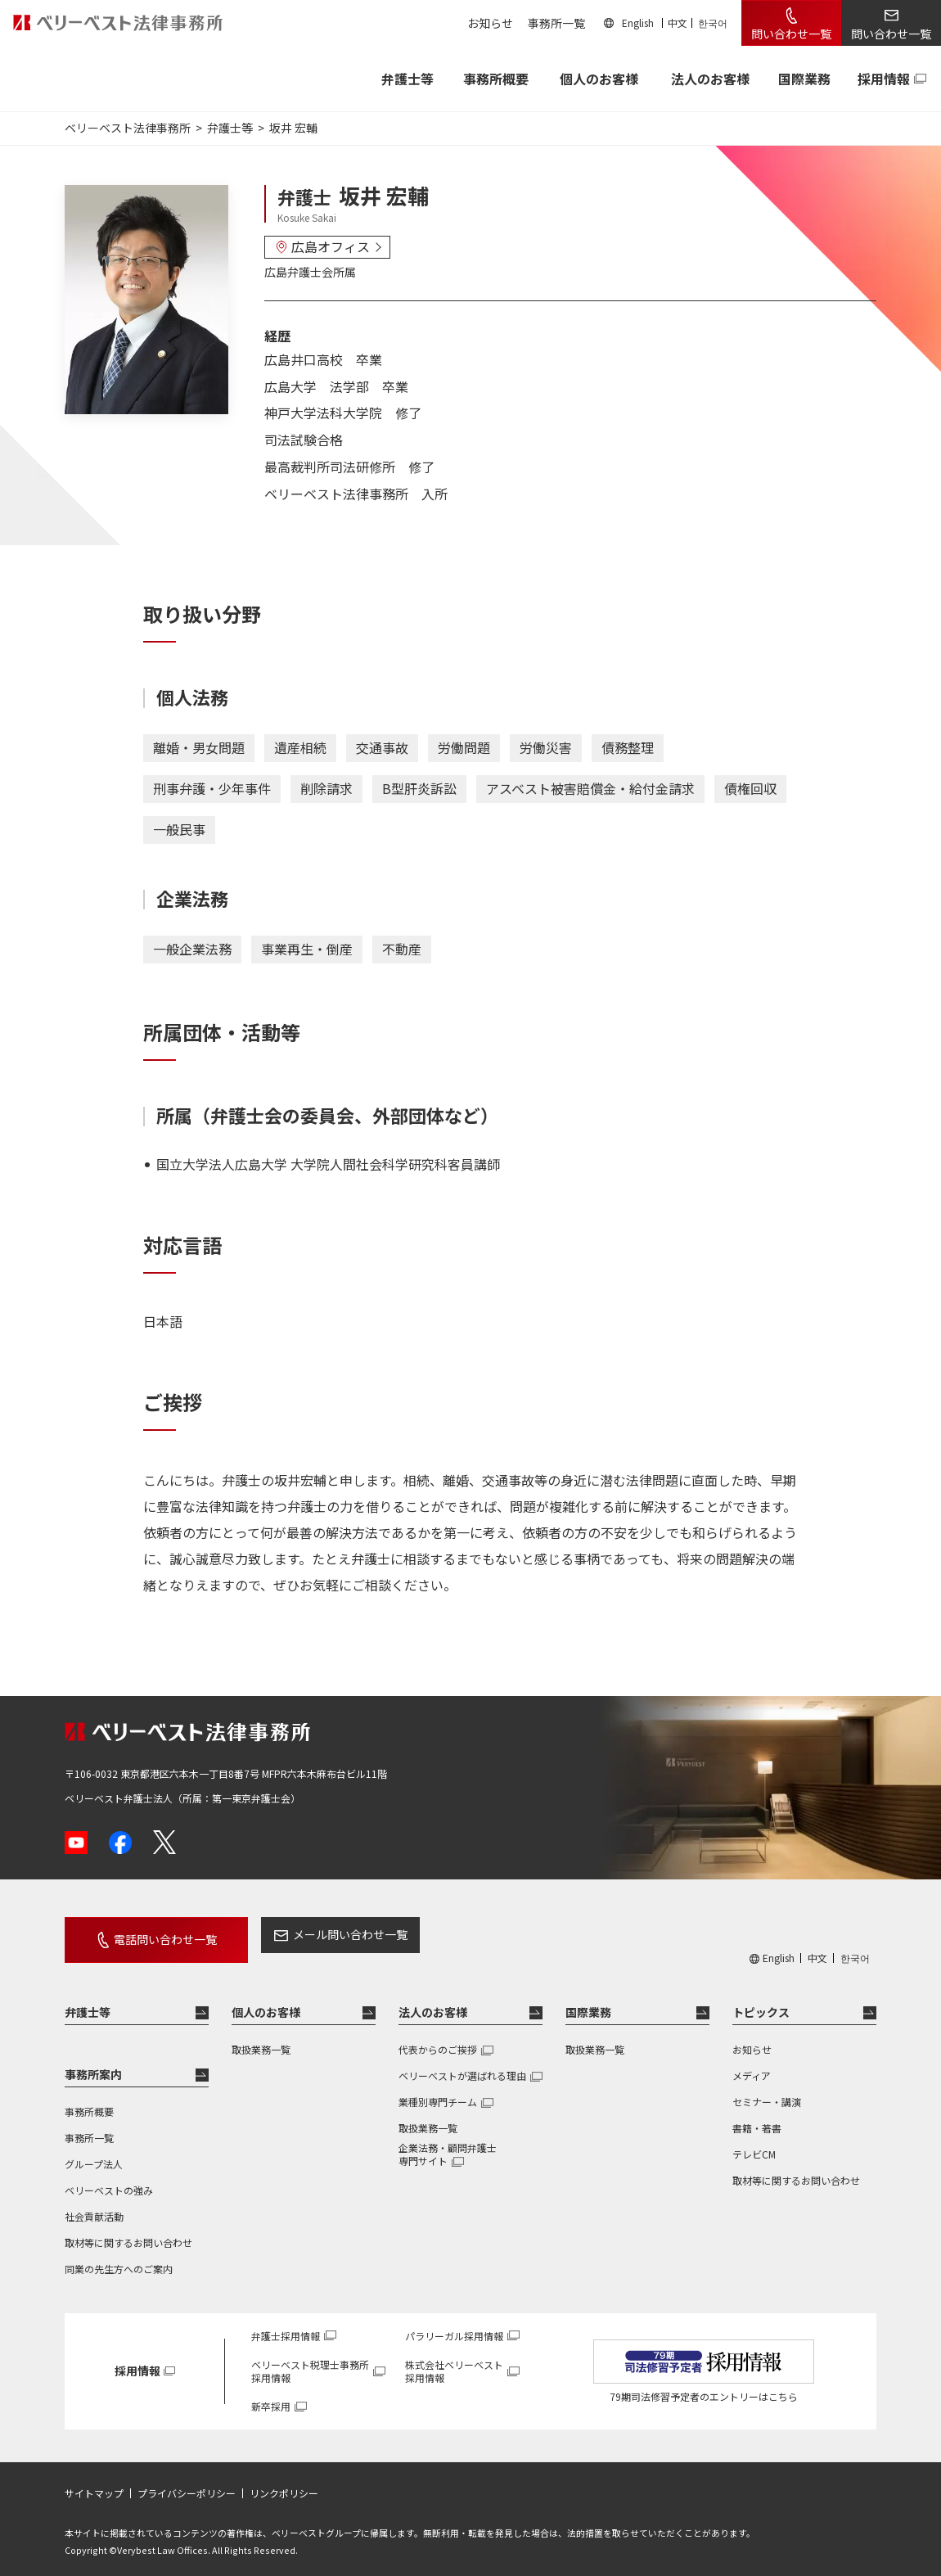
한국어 (712, 22)
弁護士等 (87, 2002)
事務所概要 (496, 78)
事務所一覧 (556, 23)
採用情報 (884, 78)
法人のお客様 (710, 78)
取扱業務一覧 (261, 2039)
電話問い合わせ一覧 (153, 1934)
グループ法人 (94, 2154)
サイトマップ (94, 2483)
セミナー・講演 (766, 2092)
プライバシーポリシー (186, 2483)
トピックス (761, 2002)
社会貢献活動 (94, 2206)
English (638, 22)
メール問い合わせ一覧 (325, 1934)
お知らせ (490, 23)
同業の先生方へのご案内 (119, 2259)
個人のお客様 (599, 78)
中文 (677, 22)
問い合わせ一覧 (791, 33)
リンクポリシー (284, 2483)
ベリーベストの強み (109, 2180)
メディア (751, 2066)
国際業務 (804, 78)
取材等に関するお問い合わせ (128, 2233)
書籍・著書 (756, 2118)
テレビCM (754, 2144)
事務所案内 (93, 2064)
